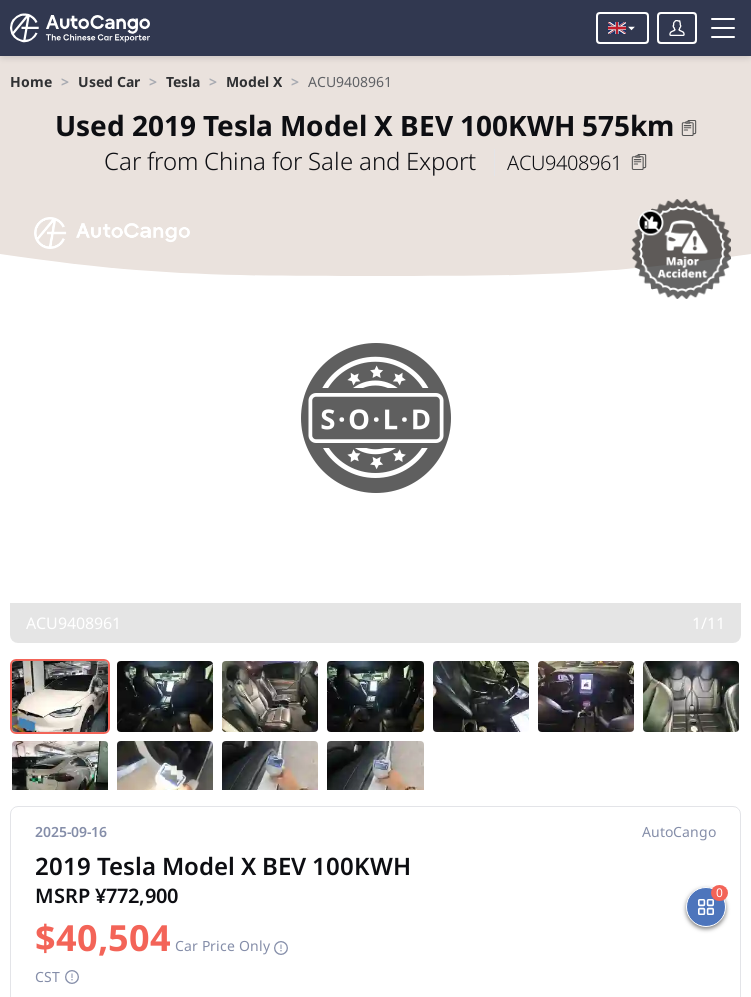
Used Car (109, 81)
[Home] (80, 28)
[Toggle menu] (723, 28)
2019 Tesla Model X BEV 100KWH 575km (364, 125)
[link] (31, 81)
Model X (254, 81)
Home (31, 81)
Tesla (183, 81)
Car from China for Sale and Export (293, 160)
